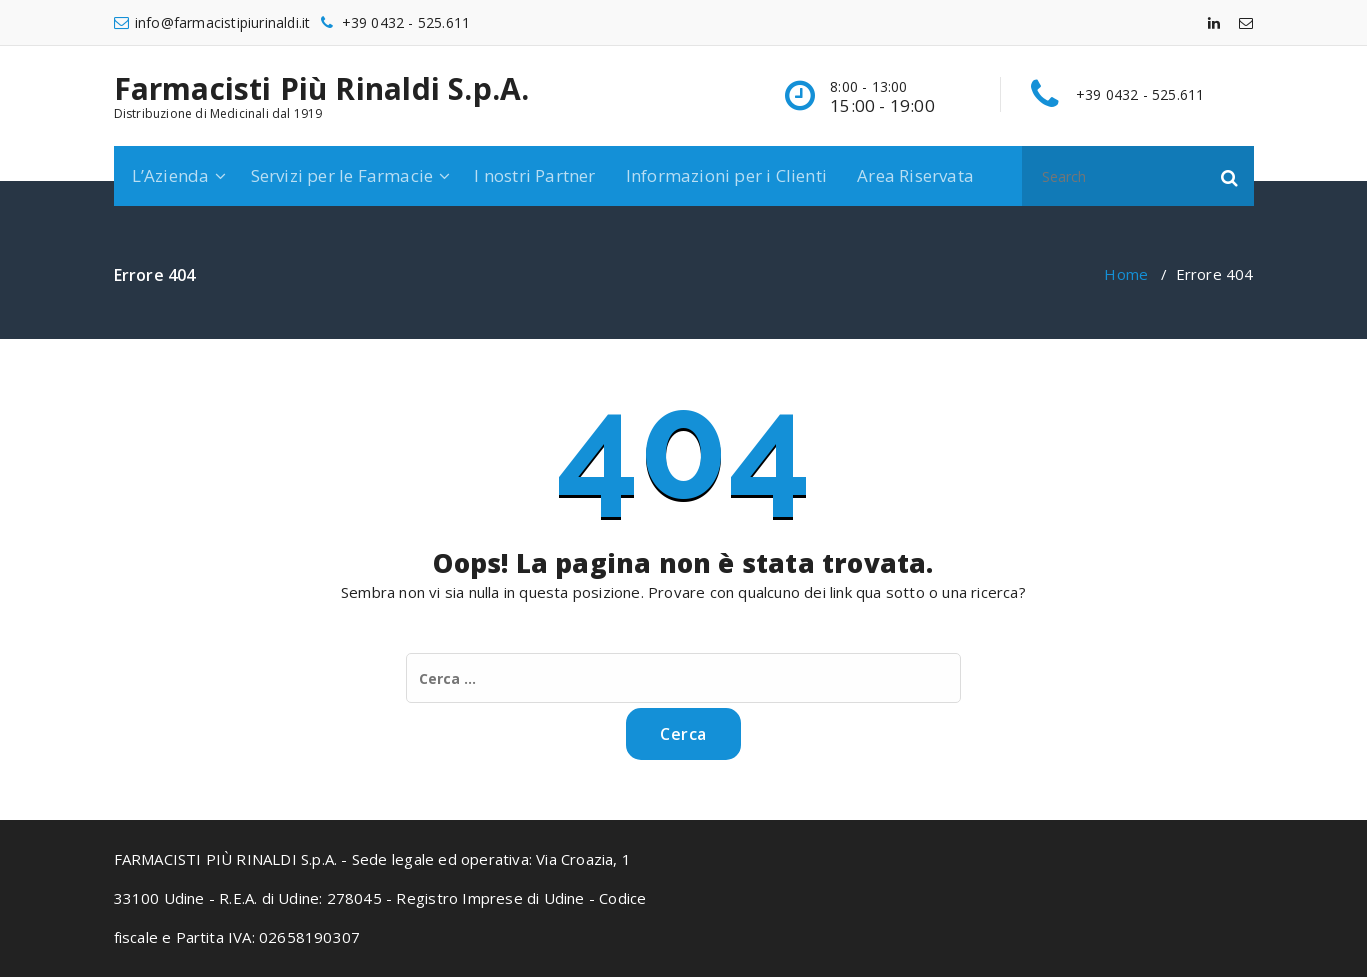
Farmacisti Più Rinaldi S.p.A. (322, 89)
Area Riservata (915, 175)
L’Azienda (171, 175)
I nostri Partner (534, 175)
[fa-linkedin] (1214, 22)
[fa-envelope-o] (1246, 22)
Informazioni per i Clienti (726, 175)
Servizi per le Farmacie (342, 175)
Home (1126, 274)
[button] (1230, 176)
